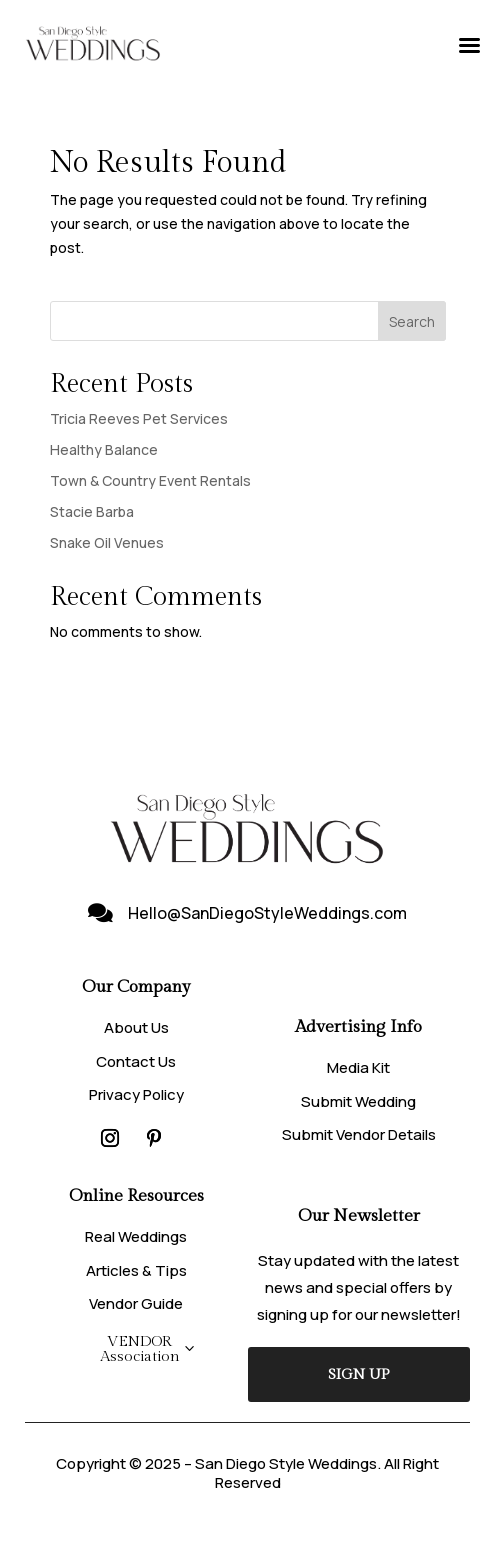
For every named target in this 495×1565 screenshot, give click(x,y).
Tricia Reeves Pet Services (139, 418)
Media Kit (358, 1067)
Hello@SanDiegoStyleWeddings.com (267, 913)
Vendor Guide (136, 1303)
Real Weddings (136, 1236)
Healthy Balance (104, 449)
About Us (136, 1027)
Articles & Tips (136, 1270)
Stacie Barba (92, 511)
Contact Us (136, 1061)
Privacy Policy (136, 1094)
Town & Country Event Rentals (150, 480)
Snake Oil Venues (107, 542)
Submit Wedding (358, 1101)
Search (412, 321)
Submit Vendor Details (359, 1134)
